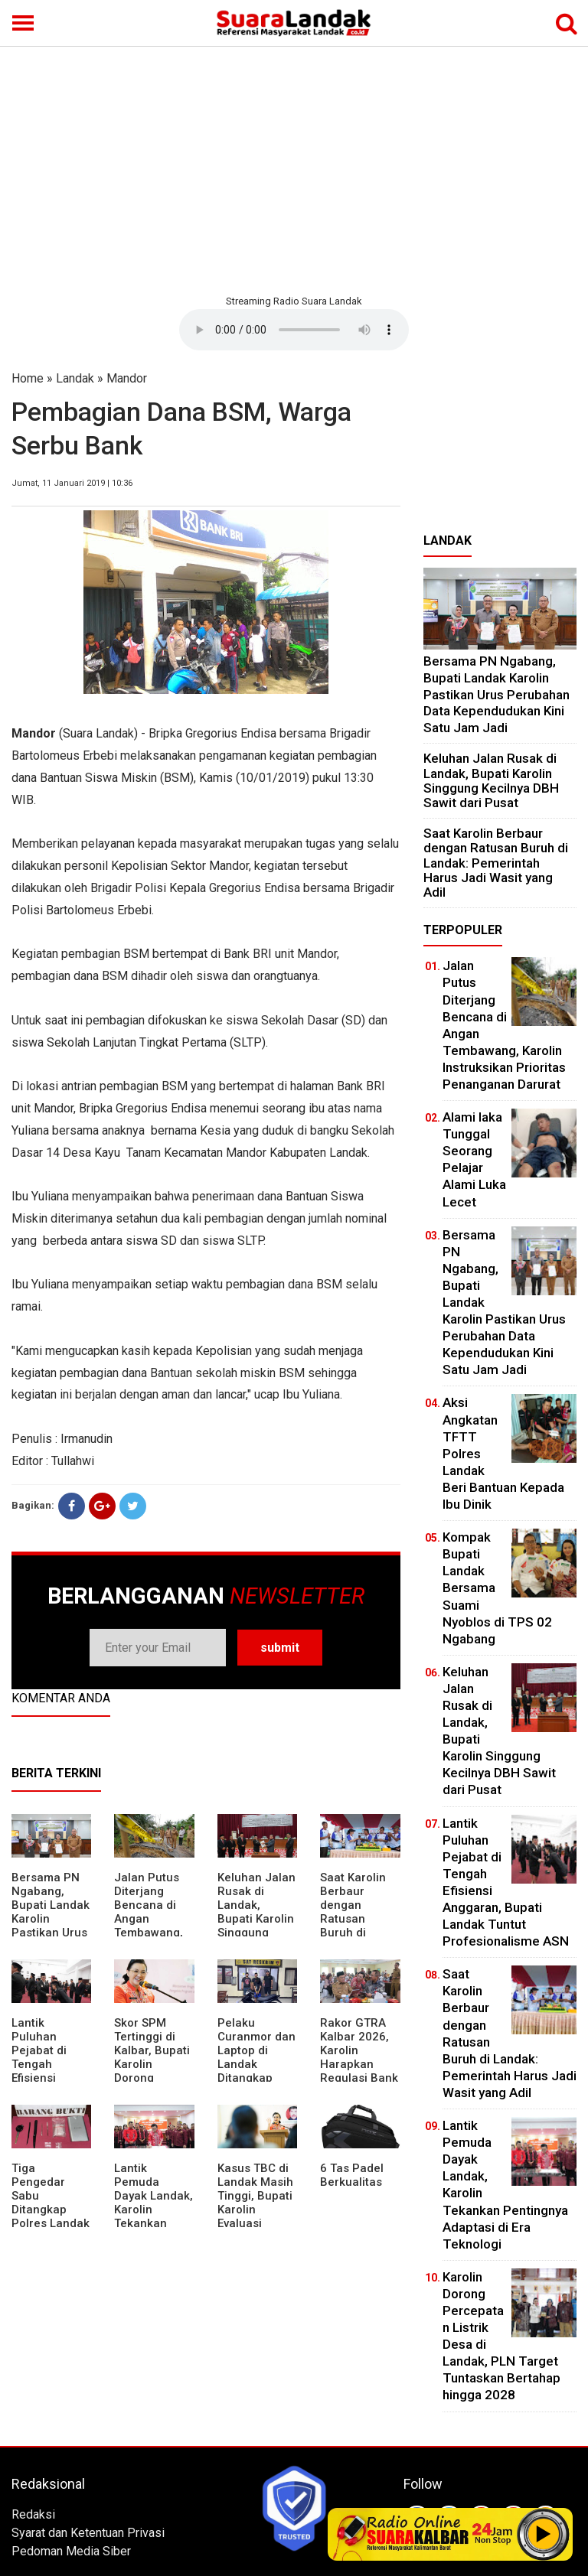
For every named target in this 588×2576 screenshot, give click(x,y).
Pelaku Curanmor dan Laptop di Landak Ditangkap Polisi (256, 2057)
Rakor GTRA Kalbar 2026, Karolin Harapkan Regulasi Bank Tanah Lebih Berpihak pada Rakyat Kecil (360, 2071)
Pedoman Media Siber (71, 2551)
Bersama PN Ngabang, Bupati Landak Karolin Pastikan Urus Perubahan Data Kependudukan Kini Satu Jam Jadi (496, 693)
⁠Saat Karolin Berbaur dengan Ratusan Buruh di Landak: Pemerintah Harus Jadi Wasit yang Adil (495, 863)
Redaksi (33, 2514)
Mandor (126, 378)
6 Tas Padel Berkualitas (352, 2175)
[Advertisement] (294, 168)
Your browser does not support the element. (294, 329)
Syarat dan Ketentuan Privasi (88, 2533)
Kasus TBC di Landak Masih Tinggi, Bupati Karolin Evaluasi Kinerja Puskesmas (255, 2209)
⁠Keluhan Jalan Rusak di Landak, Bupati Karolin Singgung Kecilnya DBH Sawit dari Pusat (256, 1926)
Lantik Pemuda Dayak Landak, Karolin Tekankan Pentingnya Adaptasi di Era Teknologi (153, 2216)
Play (543, 2534)
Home (27, 378)
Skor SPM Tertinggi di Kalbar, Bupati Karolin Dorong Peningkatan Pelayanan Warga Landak (153, 2071)
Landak (75, 378)
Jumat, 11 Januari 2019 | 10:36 (71, 483)
